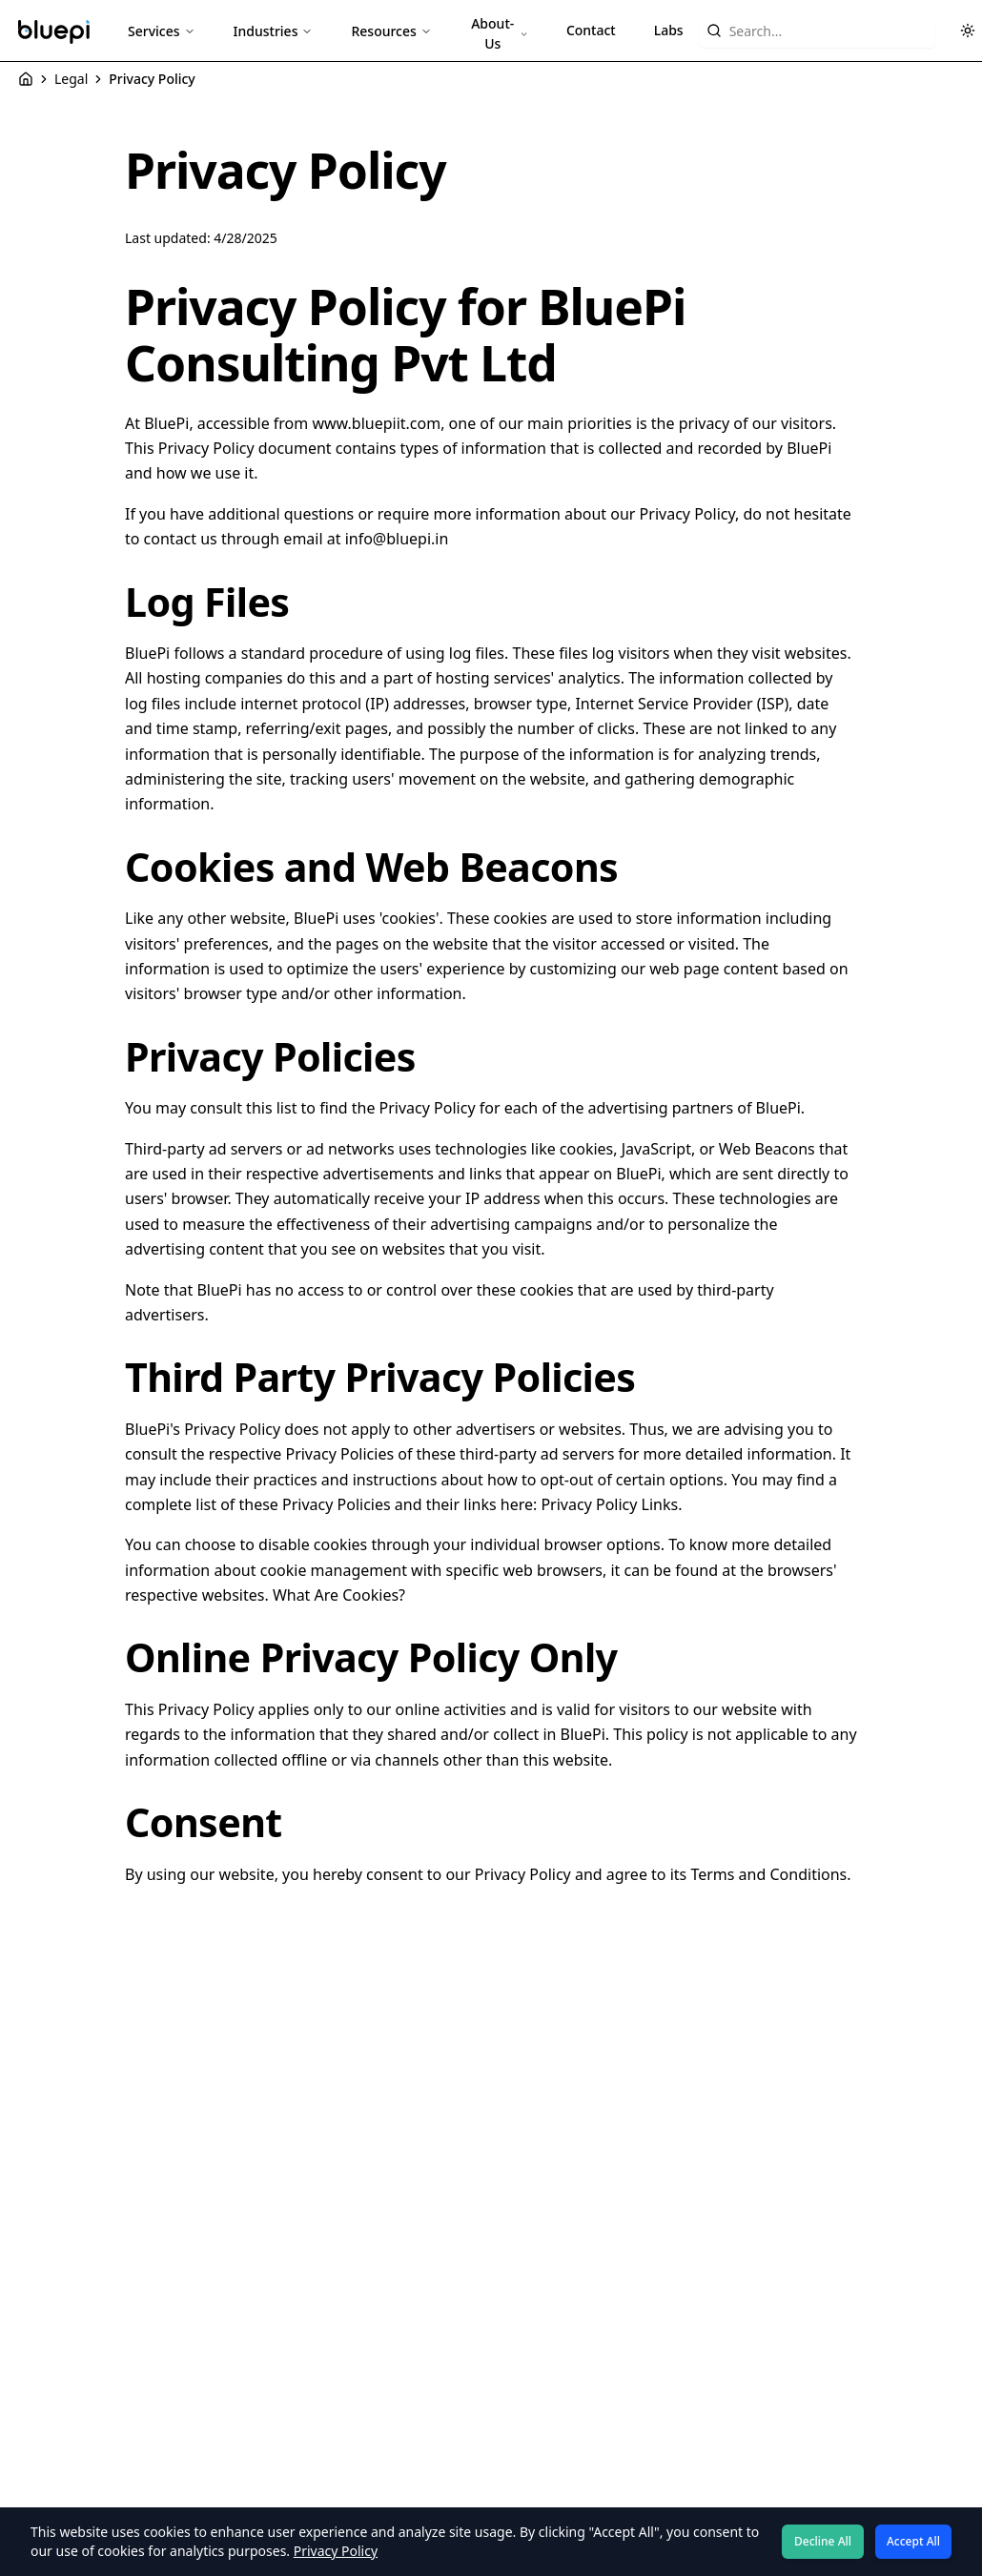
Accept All (913, 2541)
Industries (274, 31)
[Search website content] (817, 30)
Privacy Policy (336, 2551)
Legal (71, 79)
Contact (591, 30)
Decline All (822, 2541)
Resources (391, 31)
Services (161, 31)
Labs (669, 30)
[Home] (25, 79)
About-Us (499, 33)
